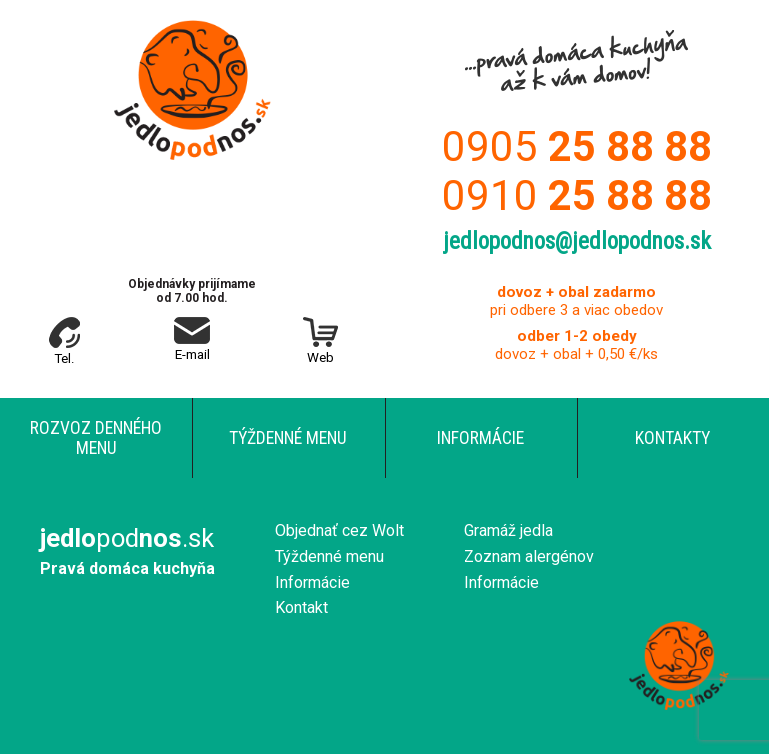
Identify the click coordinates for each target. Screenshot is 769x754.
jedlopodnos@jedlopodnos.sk (577, 241)
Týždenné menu (288, 438)
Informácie (480, 438)
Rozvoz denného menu (96, 438)
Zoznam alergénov (529, 556)
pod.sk (127, 538)
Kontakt (301, 607)
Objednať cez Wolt (339, 530)
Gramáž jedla (508, 530)
